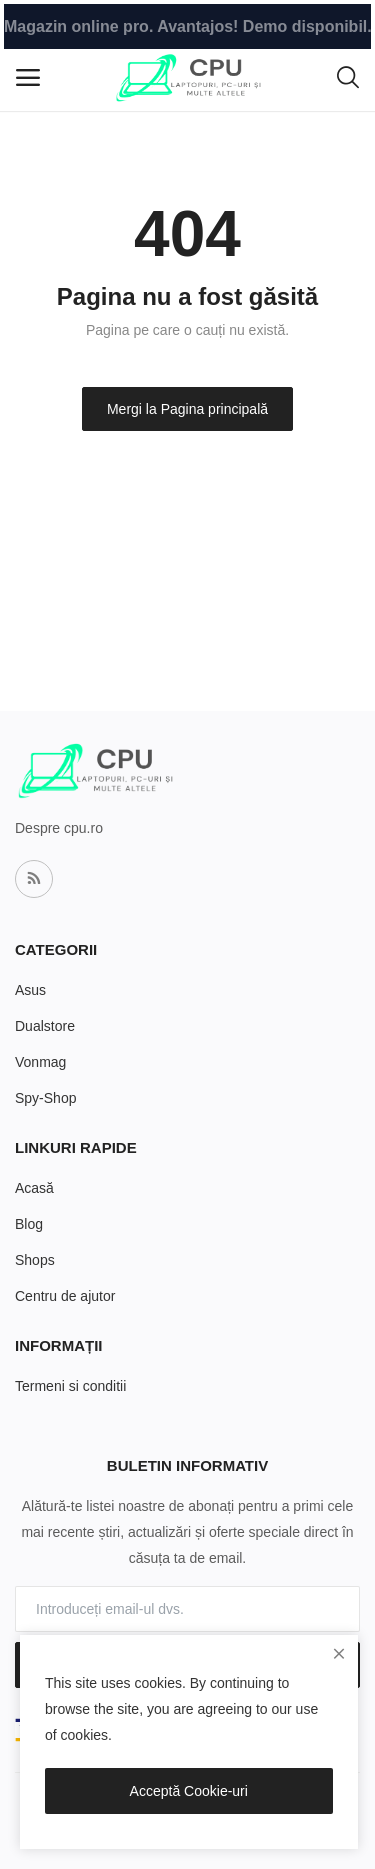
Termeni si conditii (70, 1386)
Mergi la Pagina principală (187, 409)
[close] (339, 1654)
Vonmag (40, 1062)
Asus (30, 990)
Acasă (34, 1188)
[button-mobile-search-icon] (348, 78)
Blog (29, 1224)
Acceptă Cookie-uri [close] (189, 1791)
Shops (35, 1260)
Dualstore (45, 1026)
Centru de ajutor (65, 1296)
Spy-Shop (45, 1098)
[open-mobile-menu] (28, 78)
